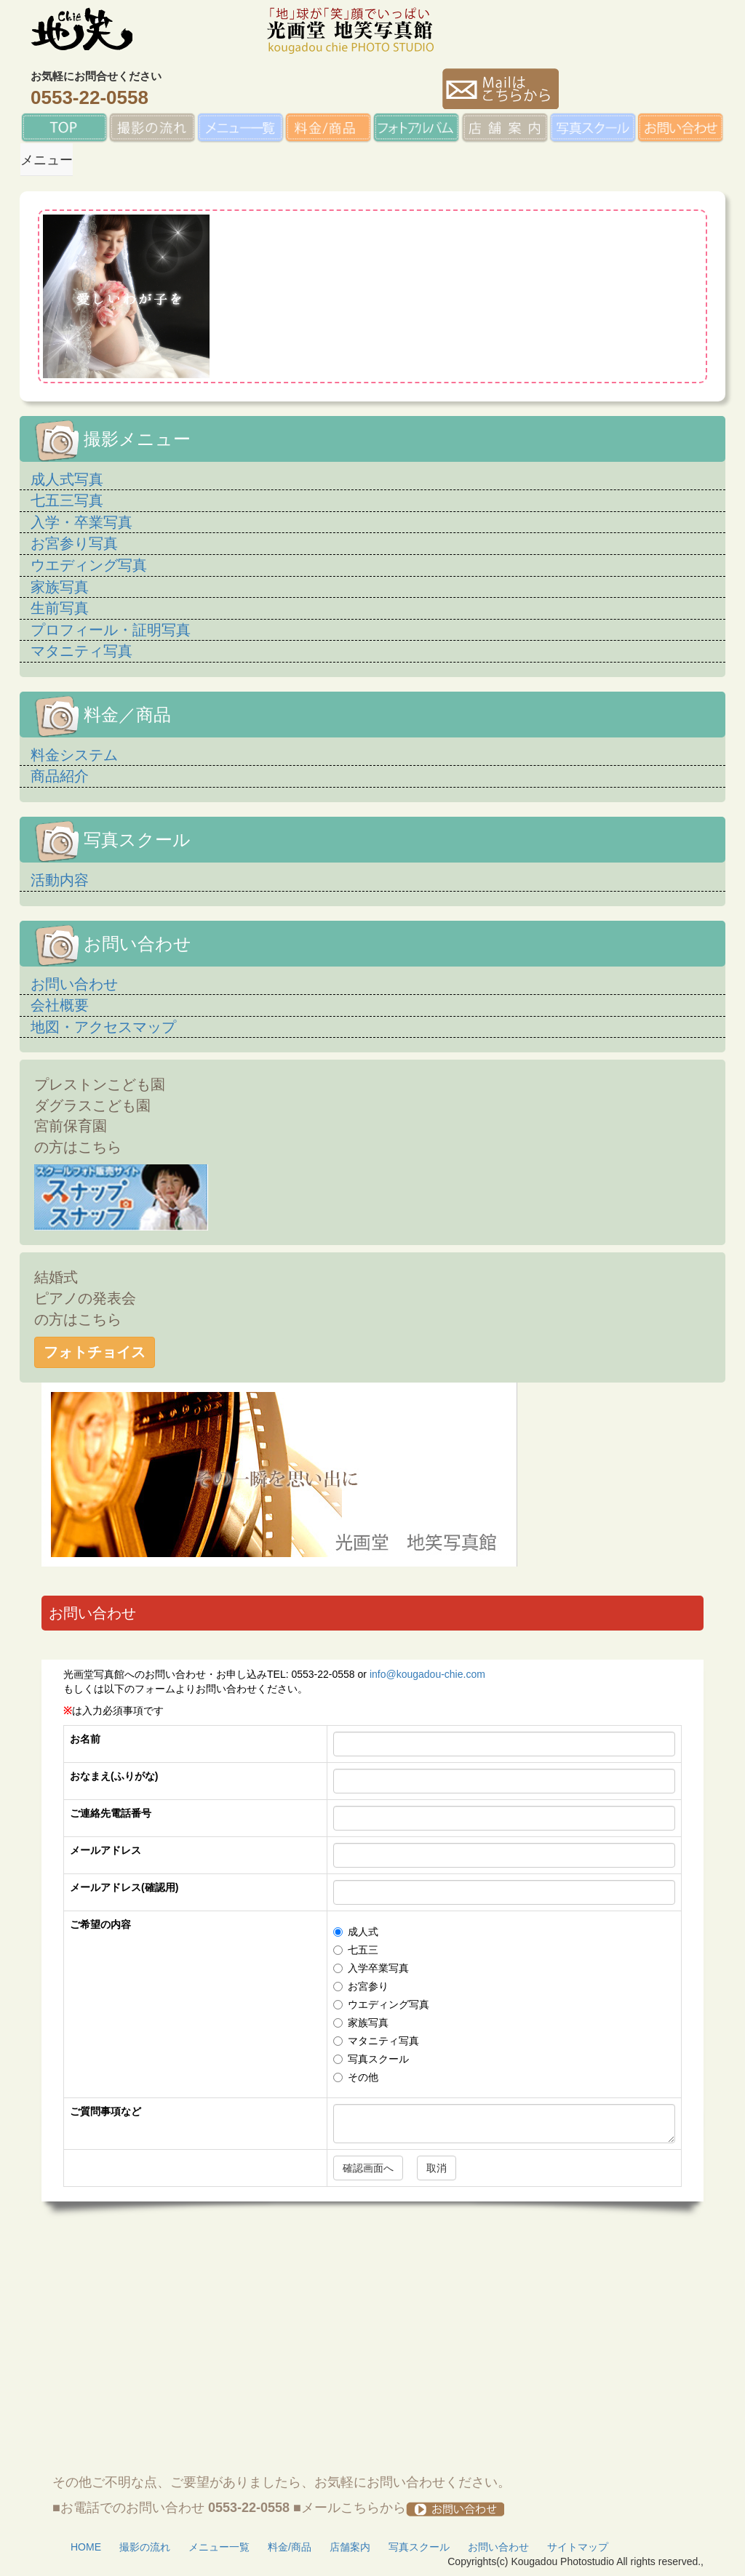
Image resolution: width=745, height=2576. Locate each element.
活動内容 (60, 880)
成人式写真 (67, 479)
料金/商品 (289, 2547)
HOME (86, 2547)
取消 (436, 2168)
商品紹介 (60, 776)
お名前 (85, 1739)
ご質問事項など (105, 2111)
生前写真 (60, 608)
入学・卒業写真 (81, 522)
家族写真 (60, 587)
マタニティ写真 (81, 651)
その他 (355, 2077)
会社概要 (60, 1005)
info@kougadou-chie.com (427, 1674)
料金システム (74, 755)
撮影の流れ (144, 2547)
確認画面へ (368, 2168)
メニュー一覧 (219, 2547)
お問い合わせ (74, 984)
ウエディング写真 (89, 565)
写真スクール (371, 2059)
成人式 (355, 1931)
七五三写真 (67, 500)
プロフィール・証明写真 (111, 630)
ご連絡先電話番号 (110, 1813)
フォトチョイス (95, 1352)
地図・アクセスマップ (103, 1027)
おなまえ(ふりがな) (114, 1776)
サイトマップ (577, 2547)
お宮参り (361, 1986)
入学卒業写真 (371, 1968)
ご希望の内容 (100, 1924)
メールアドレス (105, 1850)
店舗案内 (350, 2547)
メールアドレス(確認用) (124, 1887)
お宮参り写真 (74, 543)
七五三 (355, 1950)
